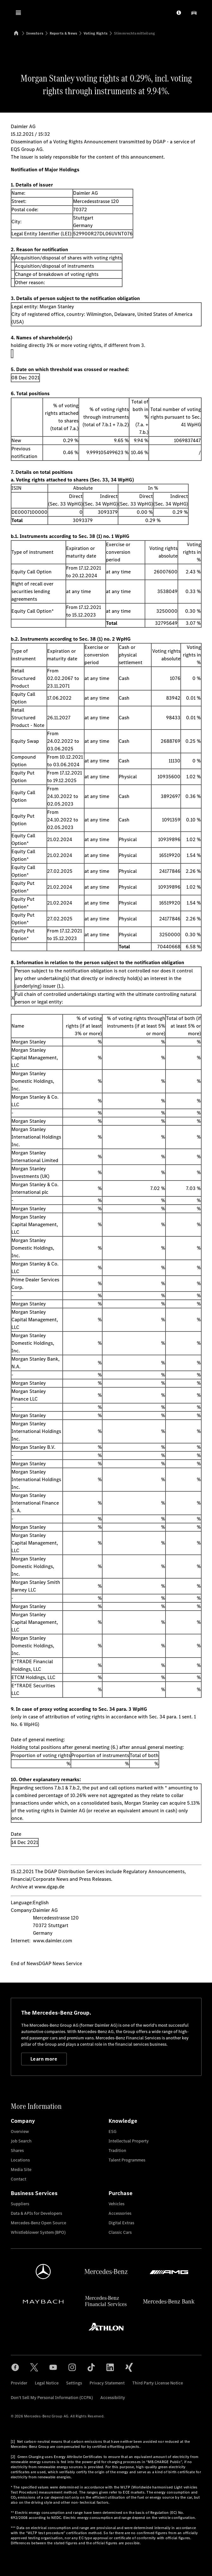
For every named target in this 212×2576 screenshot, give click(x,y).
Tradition (117, 2151)
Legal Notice (47, 2383)
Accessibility (112, 2398)
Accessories (120, 2213)
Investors (34, 33)
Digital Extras (121, 2223)
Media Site (21, 2170)
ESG (112, 2131)
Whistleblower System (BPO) (38, 2232)
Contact (18, 2179)
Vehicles (116, 2204)
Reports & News (63, 33)
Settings (74, 2383)
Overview (20, 2131)
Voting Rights (96, 33)
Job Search (21, 2141)
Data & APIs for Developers (36, 2213)
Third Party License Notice (157, 2383)
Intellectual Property (129, 2141)
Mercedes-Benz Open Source (38, 2223)
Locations (20, 2160)
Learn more (43, 2059)
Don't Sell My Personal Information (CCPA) (52, 2398)
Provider (19, 2383)
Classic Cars (120, 2232)
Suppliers (20, 2204)
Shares (17, 2151)
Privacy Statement (107, 2383)
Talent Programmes (127, 2160)
